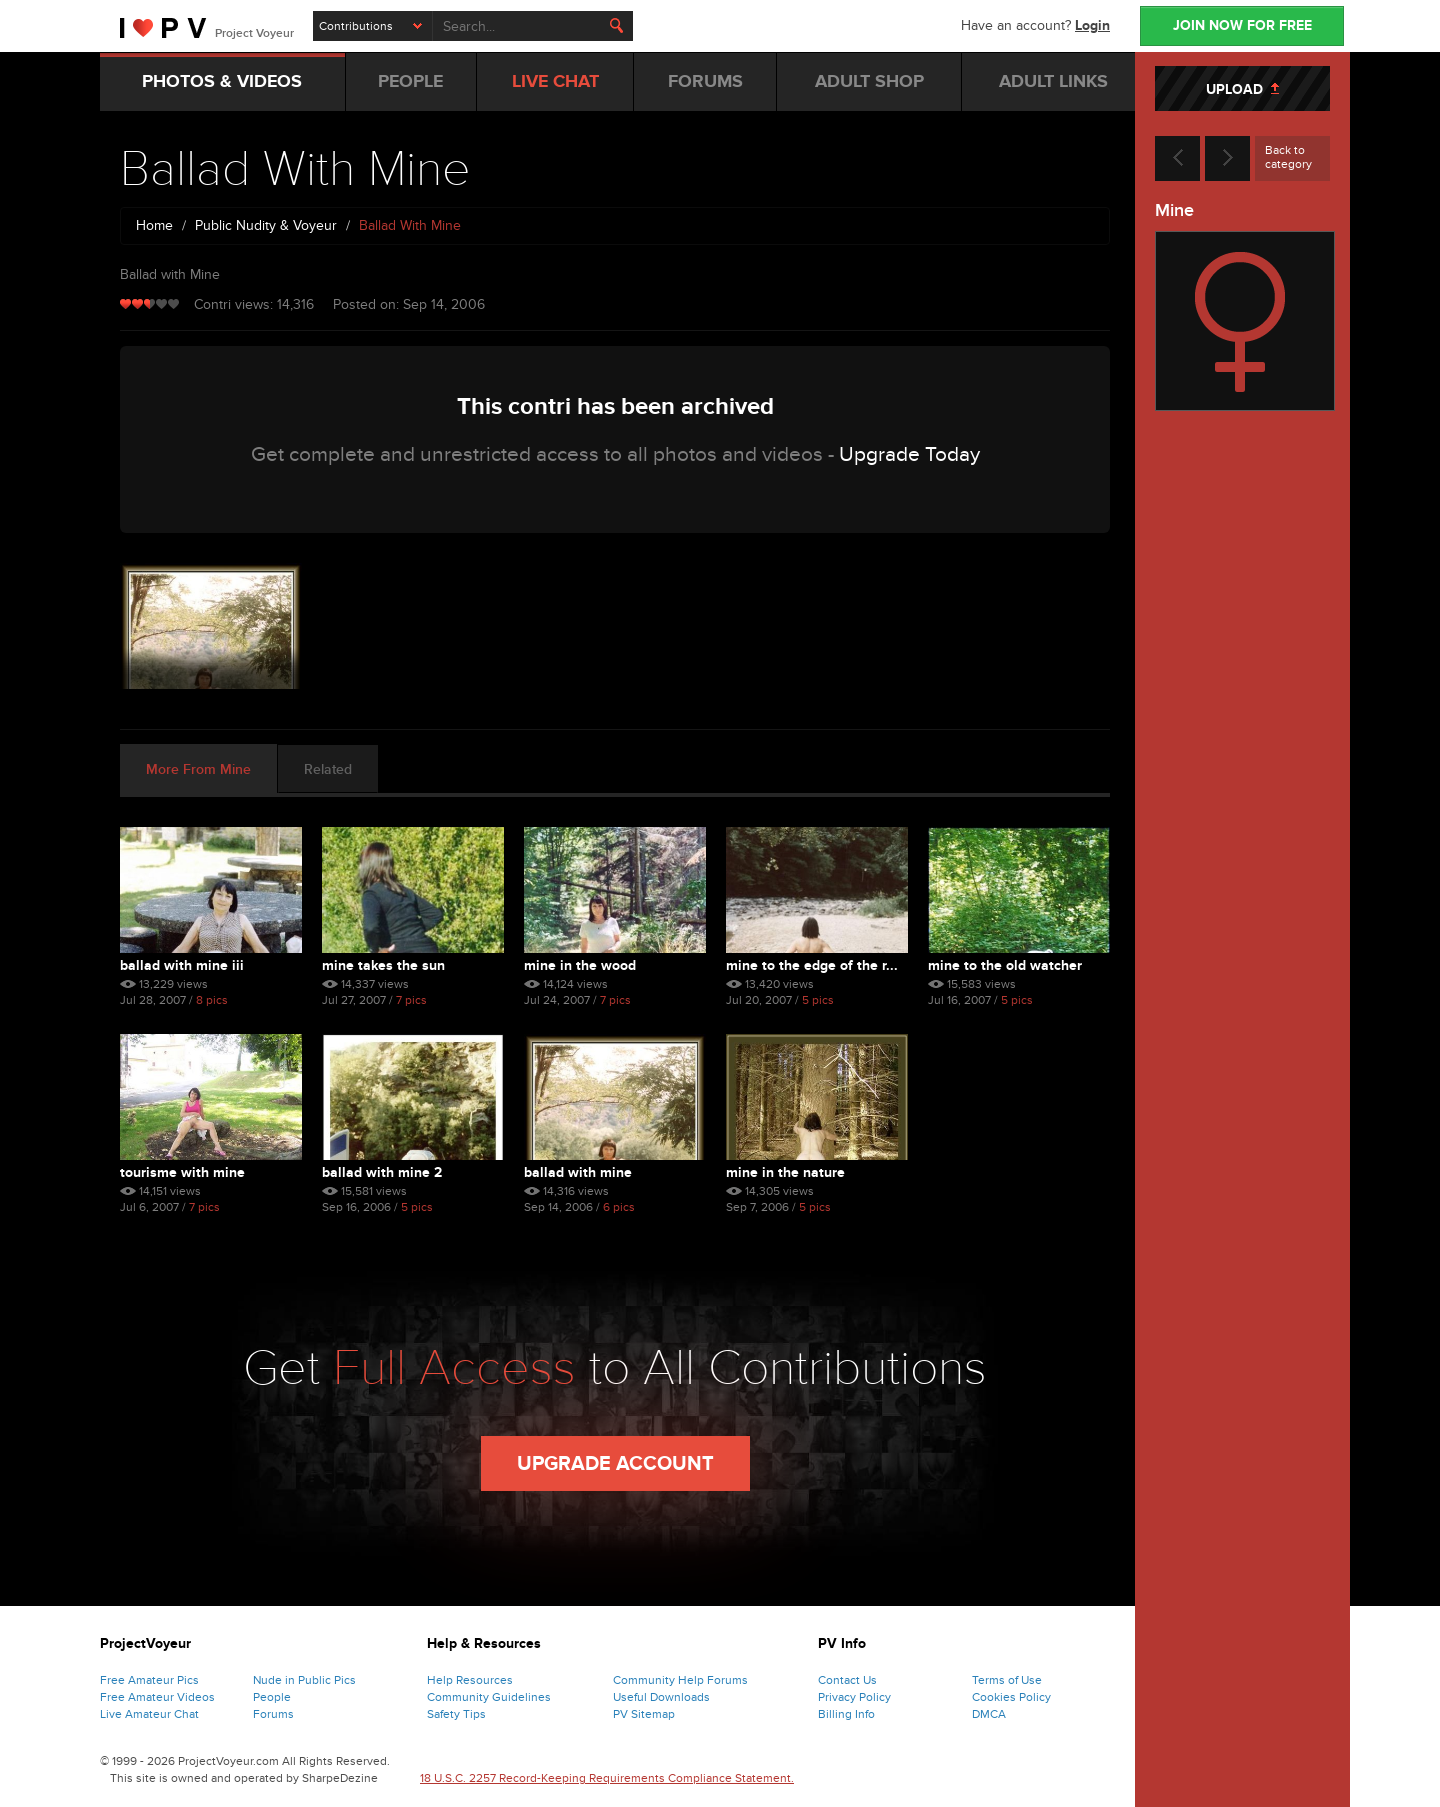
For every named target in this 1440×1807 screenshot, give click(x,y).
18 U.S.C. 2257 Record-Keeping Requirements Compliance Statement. (607, 1778)
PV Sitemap (644, 1714)
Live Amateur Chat (149, 1714)
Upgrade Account (615, 1464)
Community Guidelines (489, 1697)
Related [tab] (328, 769)
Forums (273, 1714)
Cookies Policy (1011, 1697)
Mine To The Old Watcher (1005, 965)
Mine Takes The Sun (383, 965)
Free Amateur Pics (149, 1680)
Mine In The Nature (785, 1172)
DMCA (989, 1714)
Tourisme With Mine (182, 1172)
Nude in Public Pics (304, 1680)
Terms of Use (1007, 1680)
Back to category (1288, 157)
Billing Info (846, 1714)
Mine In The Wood (580, 965)
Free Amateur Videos (157, 1697)
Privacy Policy (854, 1697)
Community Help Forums (680, 1680)
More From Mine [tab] (198, 769)
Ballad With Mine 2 (382, 1172)
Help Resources (470, 1680)
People (272, 1697)
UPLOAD (1242, 89)
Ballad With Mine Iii (182, 965)
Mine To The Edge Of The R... (812, 965)
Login (1092, 25)
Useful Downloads (661, 1697)
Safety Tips (456, 1714)
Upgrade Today (909, 454)
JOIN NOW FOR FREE (1242, 25)
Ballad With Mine (578, 1172)
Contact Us (847, 1680)
